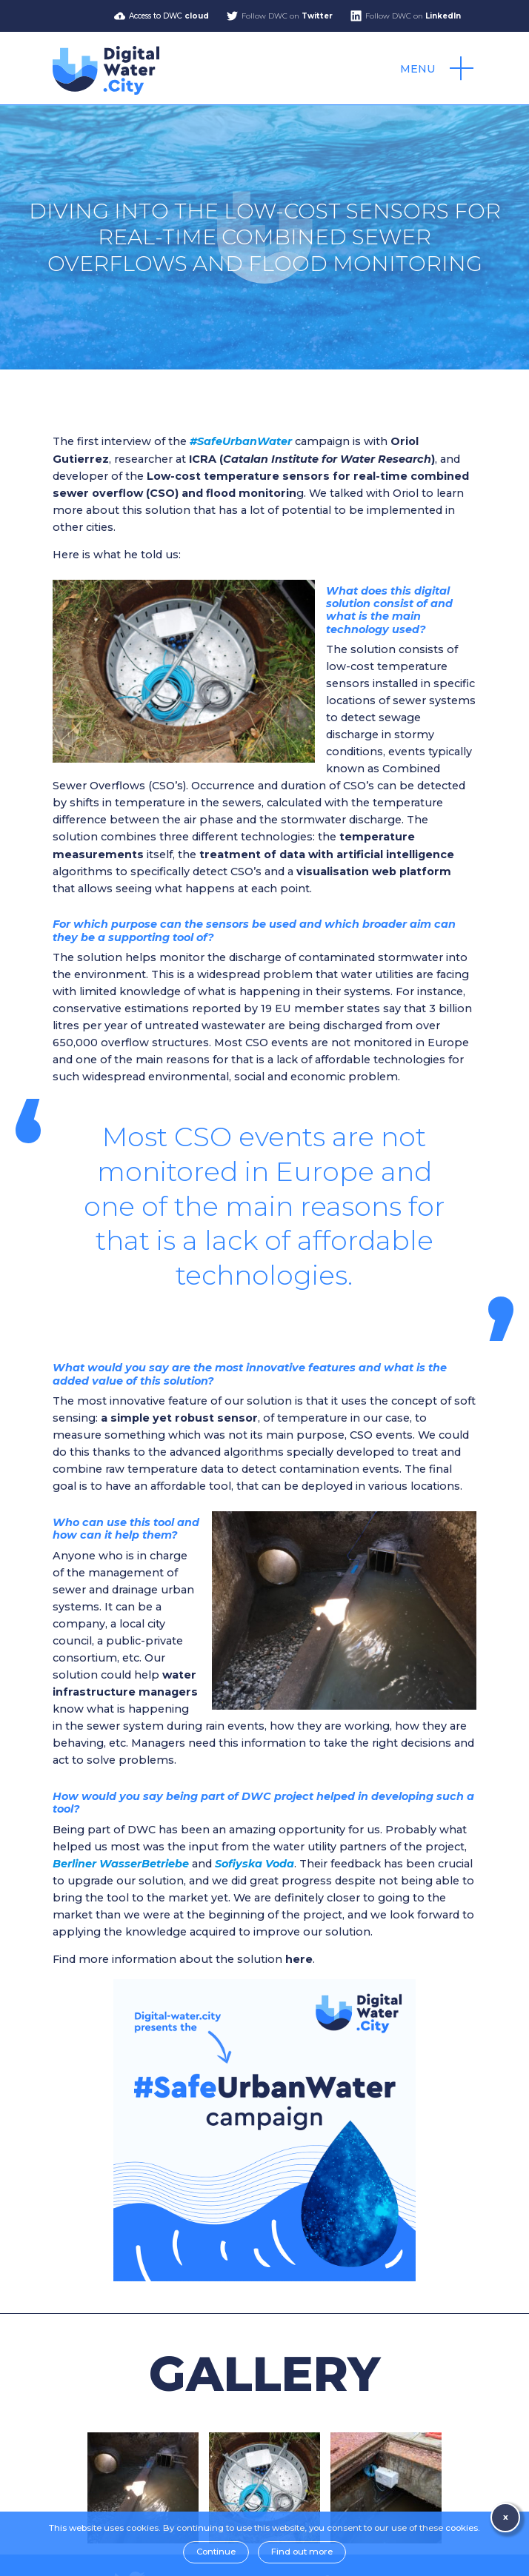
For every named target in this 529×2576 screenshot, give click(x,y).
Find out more (302, 2551)
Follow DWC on (287, 16)
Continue (216, 2551)
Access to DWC (169, 16)
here (299, 1959)
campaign (270, 441)
